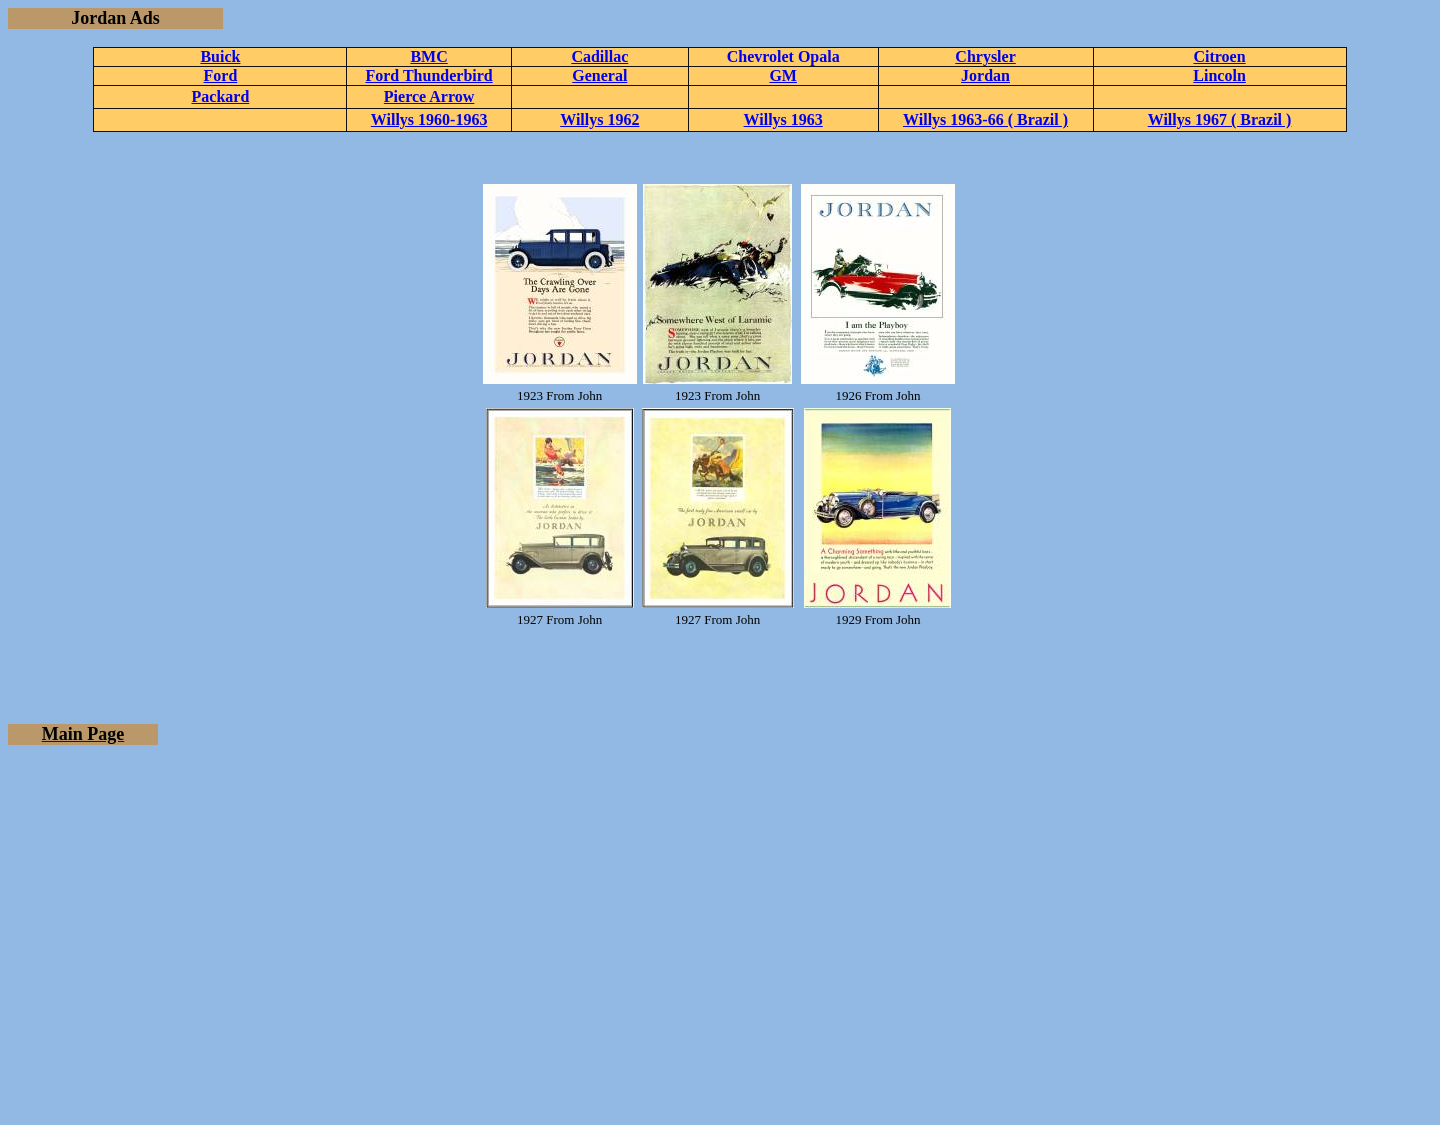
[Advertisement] (720, 901)
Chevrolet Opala (783, 56)
